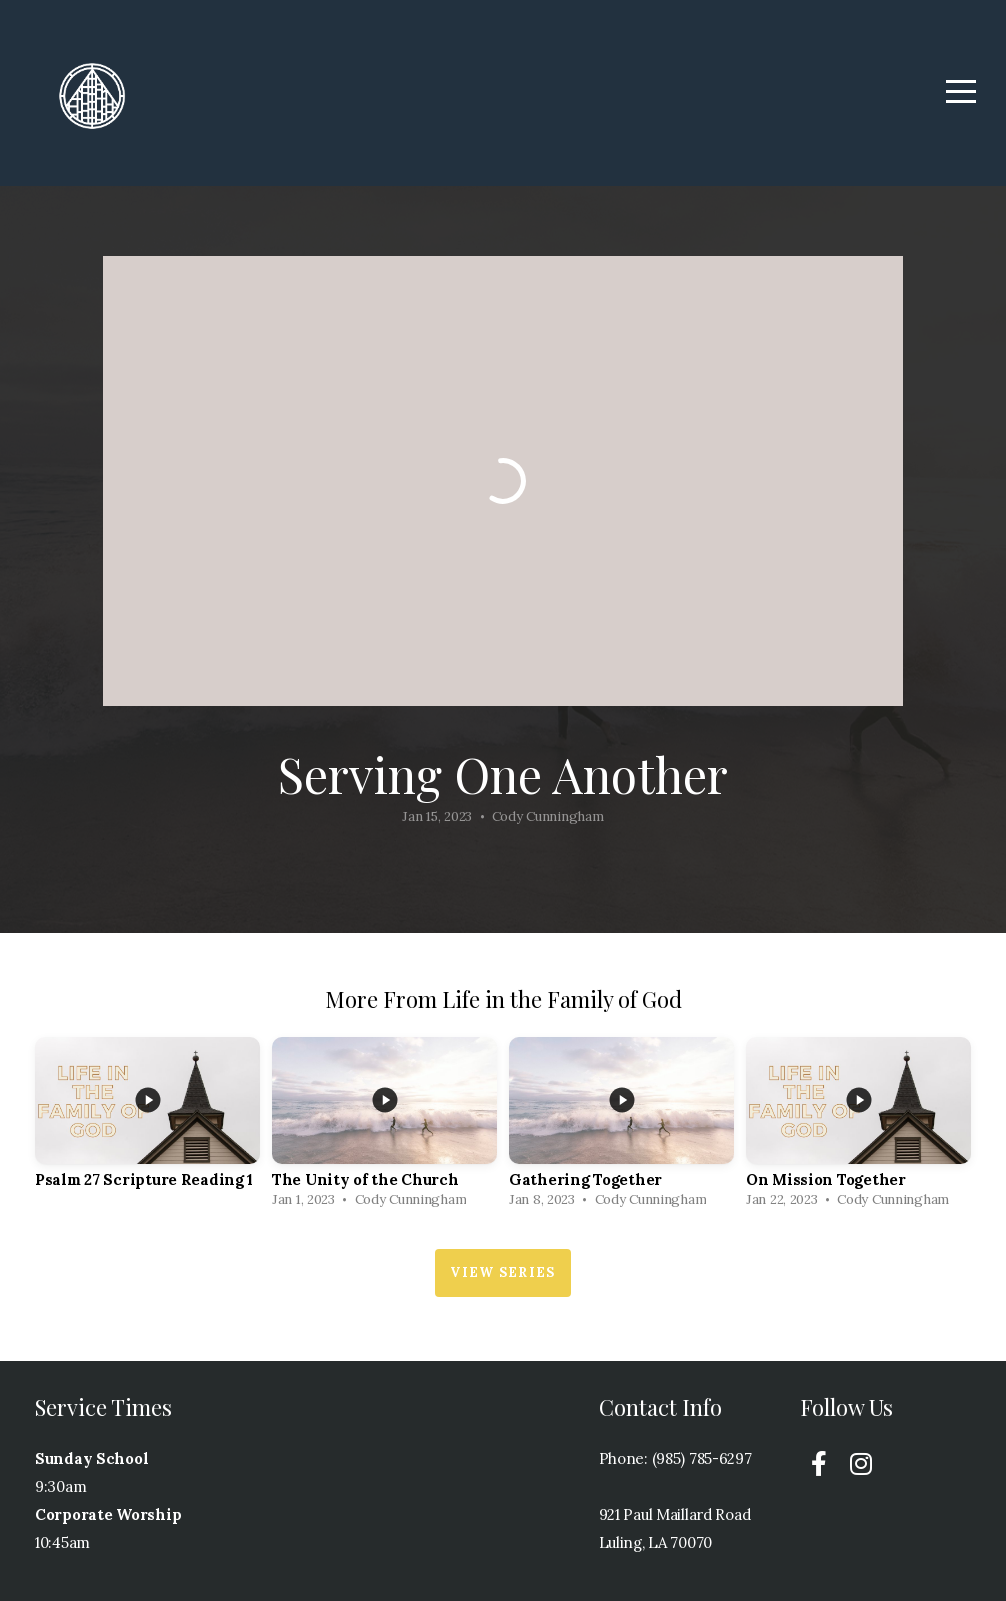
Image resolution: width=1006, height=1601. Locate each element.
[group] (147, 1128)
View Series (502, 1272)
